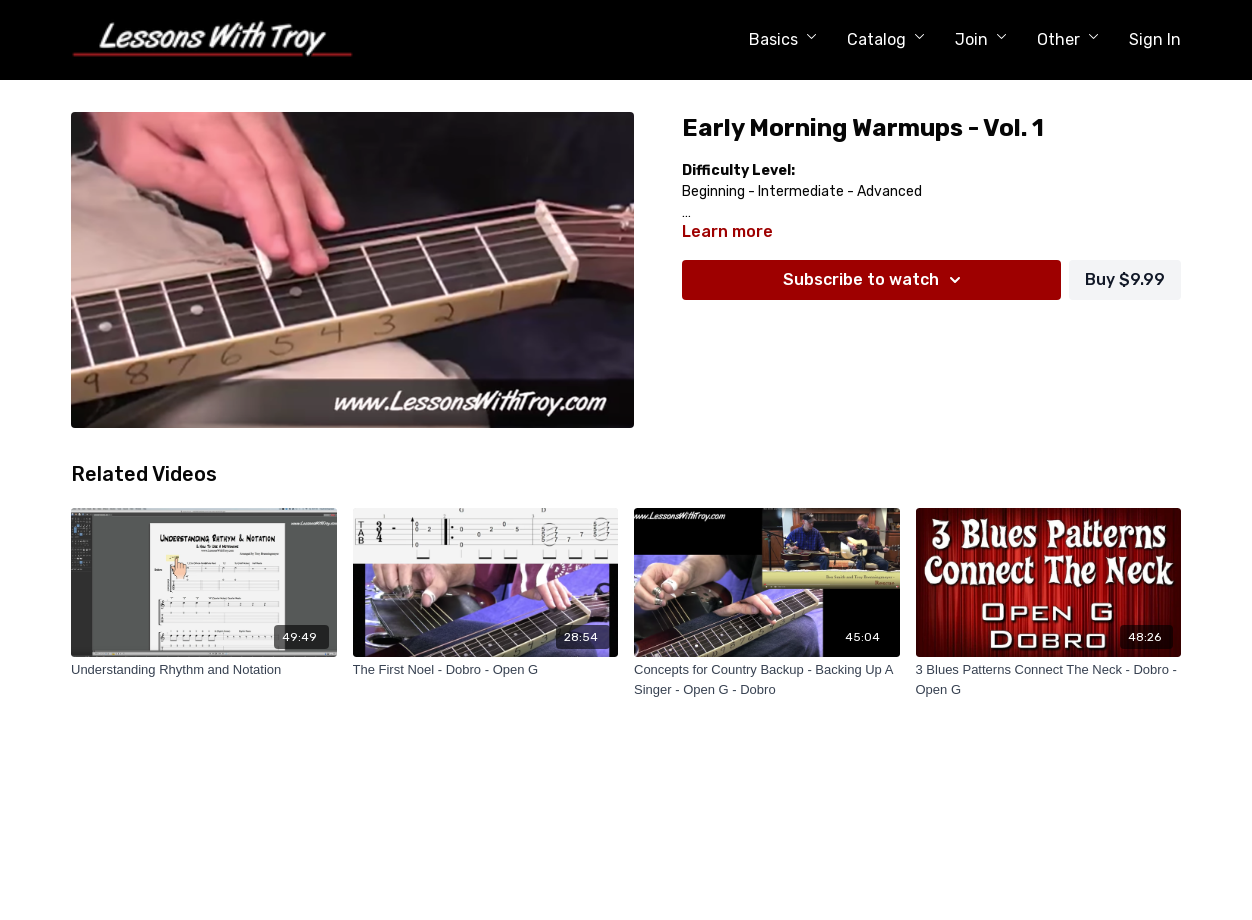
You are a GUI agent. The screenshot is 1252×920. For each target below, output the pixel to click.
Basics (783, 39)
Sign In (1155, 39)
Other (1068, 39)
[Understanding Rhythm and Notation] (204, 670)
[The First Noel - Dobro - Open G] (486, 670)
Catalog (886, 39)
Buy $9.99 (1125, 279)
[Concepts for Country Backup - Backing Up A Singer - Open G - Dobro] (767, 679)
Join (981, 39)
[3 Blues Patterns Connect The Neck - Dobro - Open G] (1049, 679)
